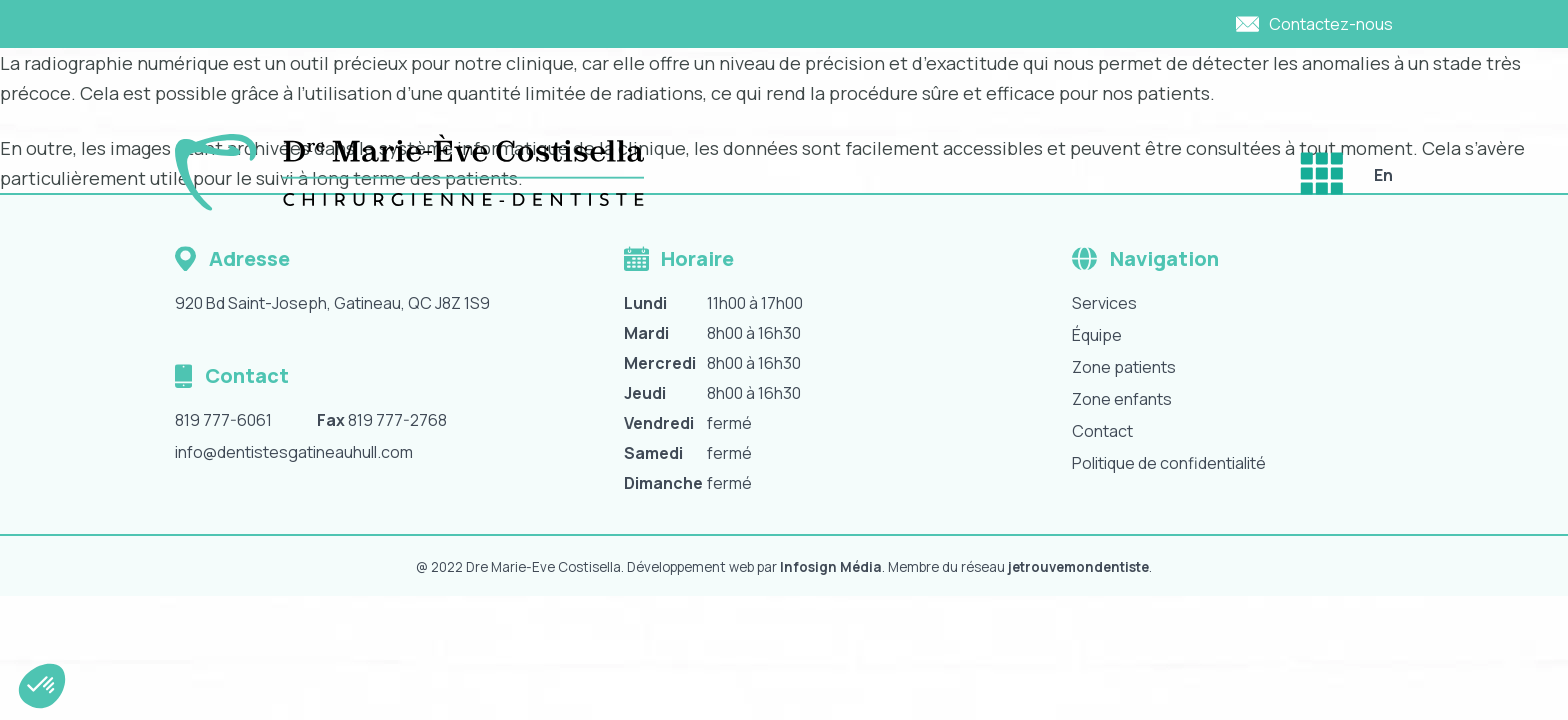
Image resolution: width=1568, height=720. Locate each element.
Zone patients (1124, 367)
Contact (1102, 431)
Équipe (1097, 335)
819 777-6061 (223, 420)
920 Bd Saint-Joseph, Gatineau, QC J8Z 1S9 (332, 303)
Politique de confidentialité (1169, 463)
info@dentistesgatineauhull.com (294, 452)
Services (1104, 303)
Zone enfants (1122, 399)
